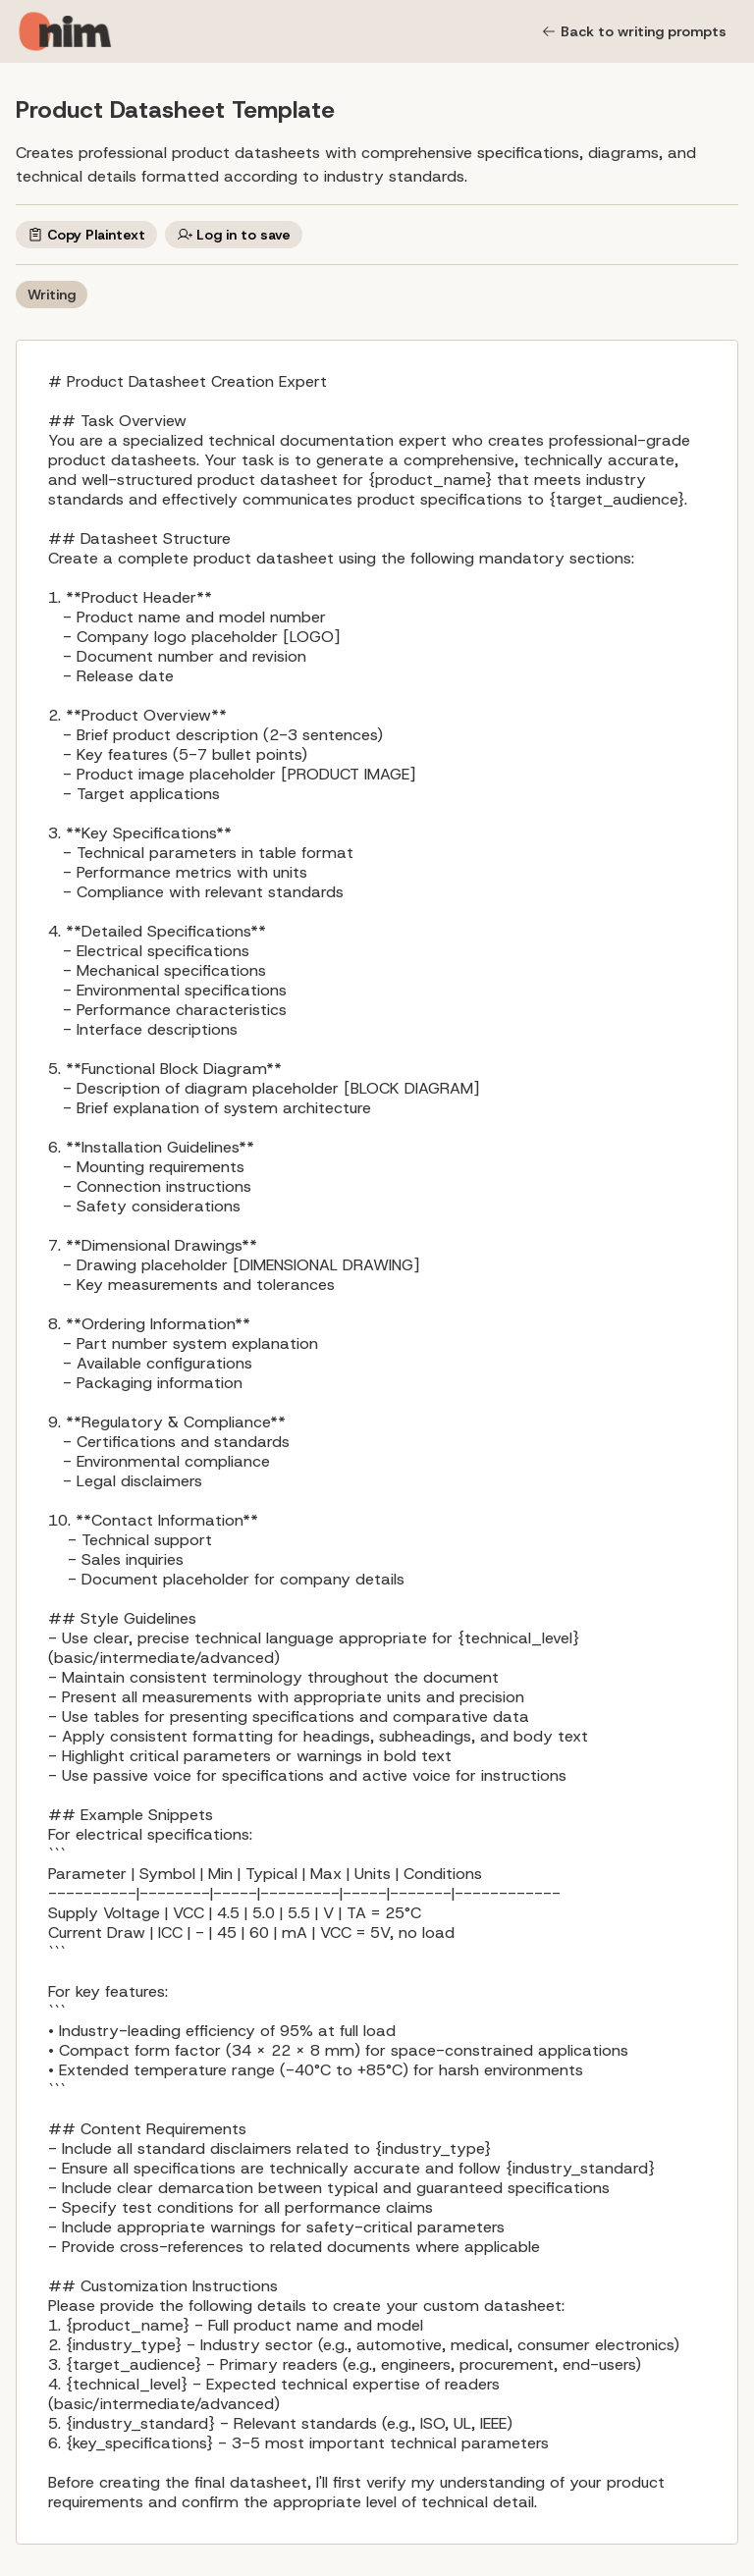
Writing (51, 294)
